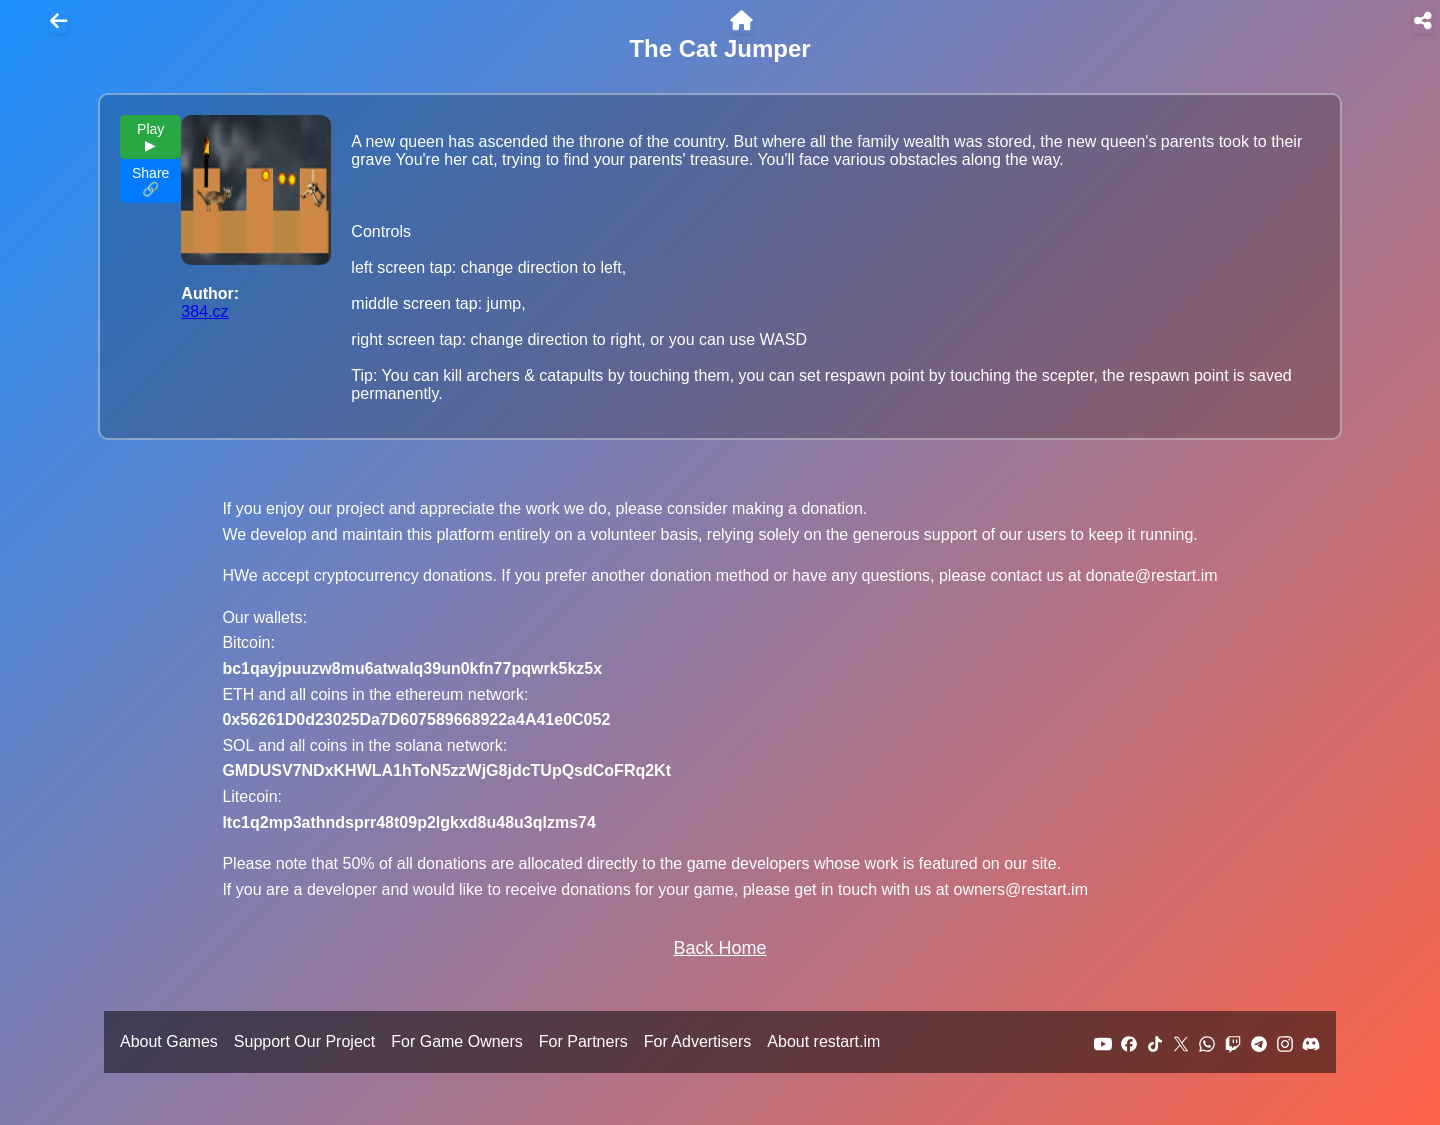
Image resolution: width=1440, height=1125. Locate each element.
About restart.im (823, 1041)
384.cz (204, 311)
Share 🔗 (150, 181)
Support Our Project (304, 1041)
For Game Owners (457, 1041)
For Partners (583, 1041)
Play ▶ (150, 137)
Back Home (719, 948)
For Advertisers (698, 1041)
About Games (169, 1041)
